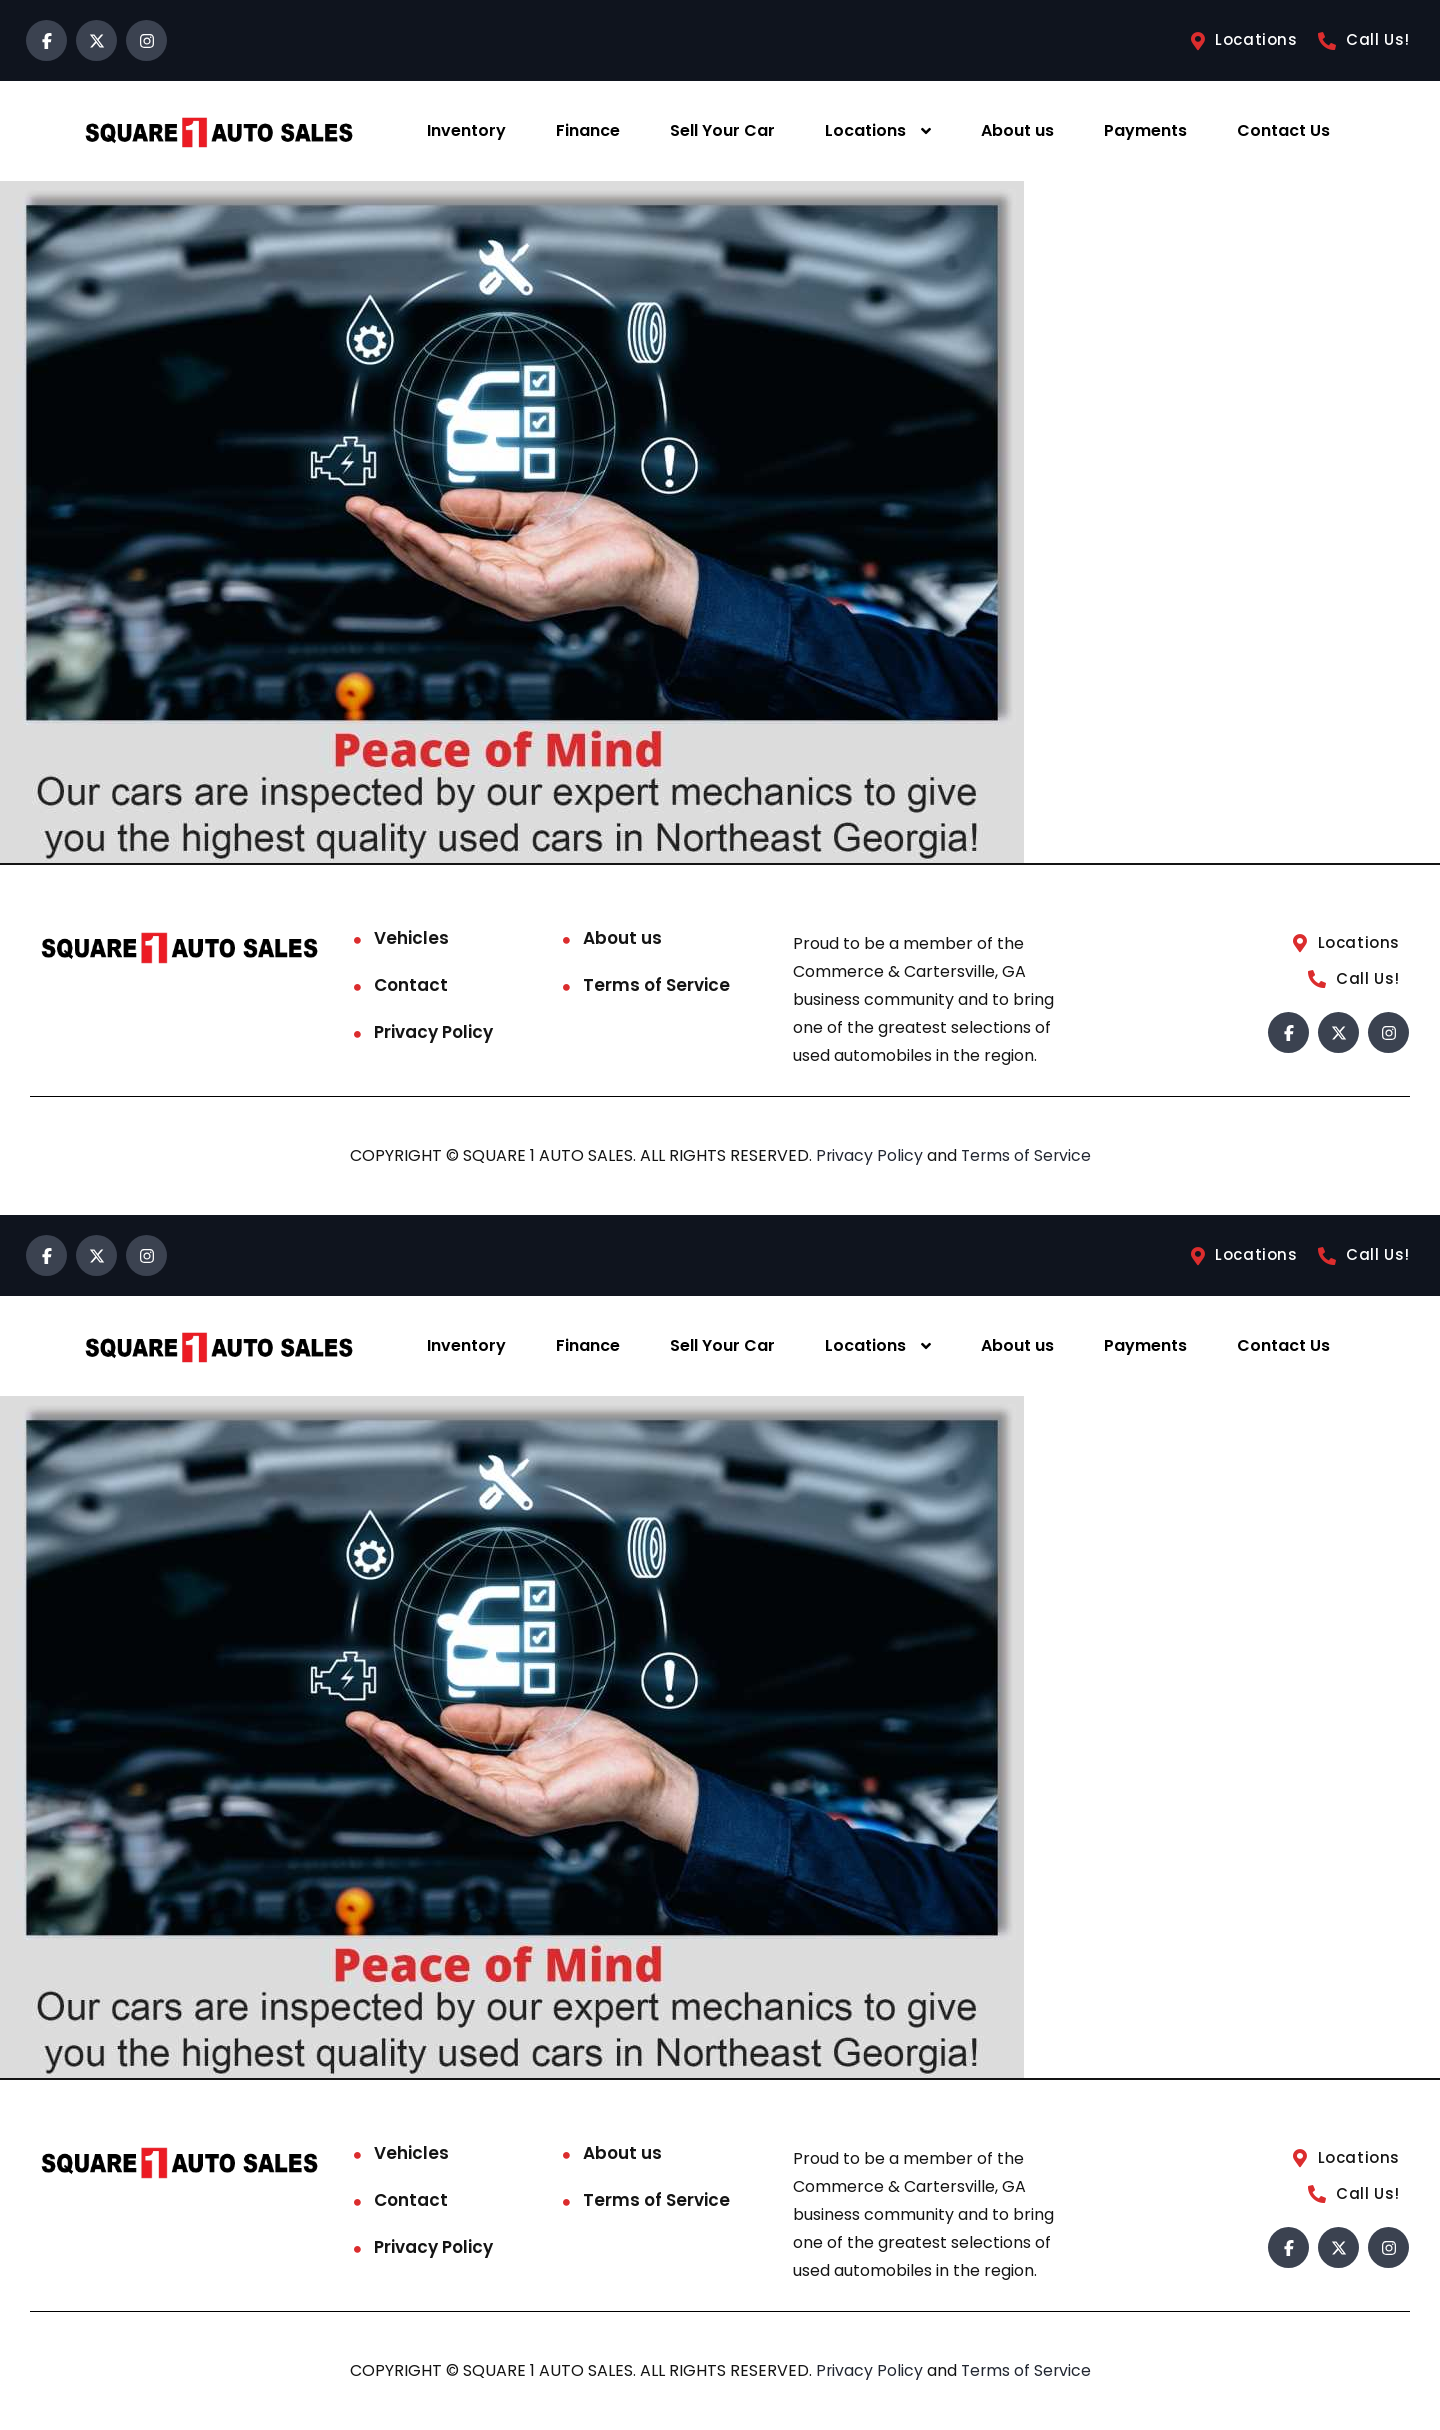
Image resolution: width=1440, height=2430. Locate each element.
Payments (1145, 130)
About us (1017, 130)
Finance (588, 130)
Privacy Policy (433, 1032)
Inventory (466, 130)
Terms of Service (656, 985)
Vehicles (411, 938)
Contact (411, 985)
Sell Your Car (722, 130)
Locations (865, 130)
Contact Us (1283, 130)
